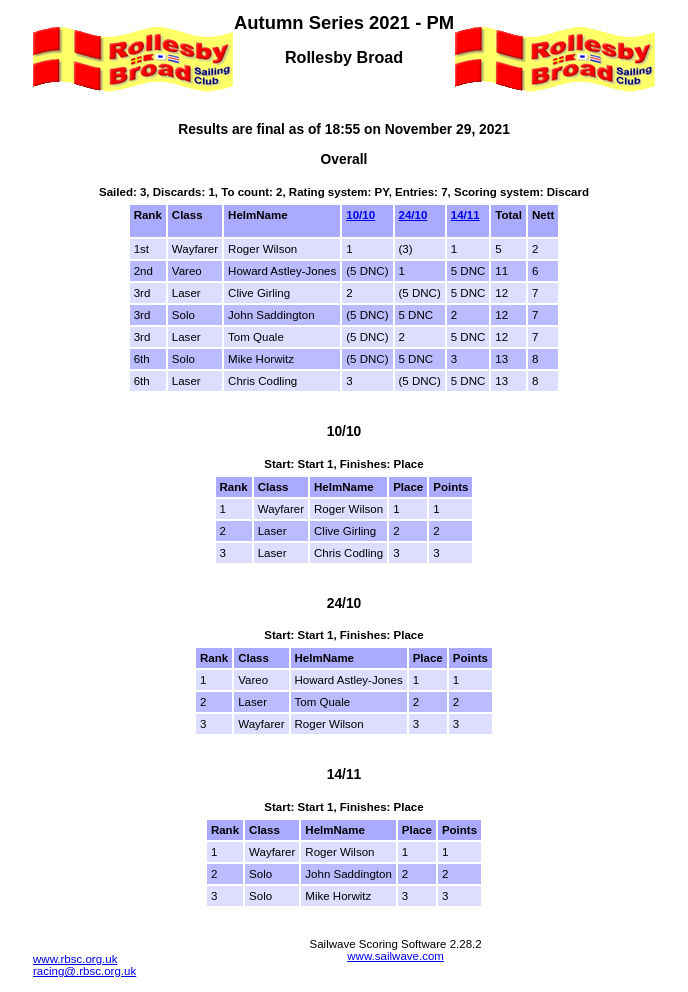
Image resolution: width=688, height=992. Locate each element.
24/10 (413, 215)
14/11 (465, 215)
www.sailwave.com (395, 956)
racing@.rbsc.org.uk (84, 971)
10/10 (360, 215)
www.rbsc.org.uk (75, 959)
